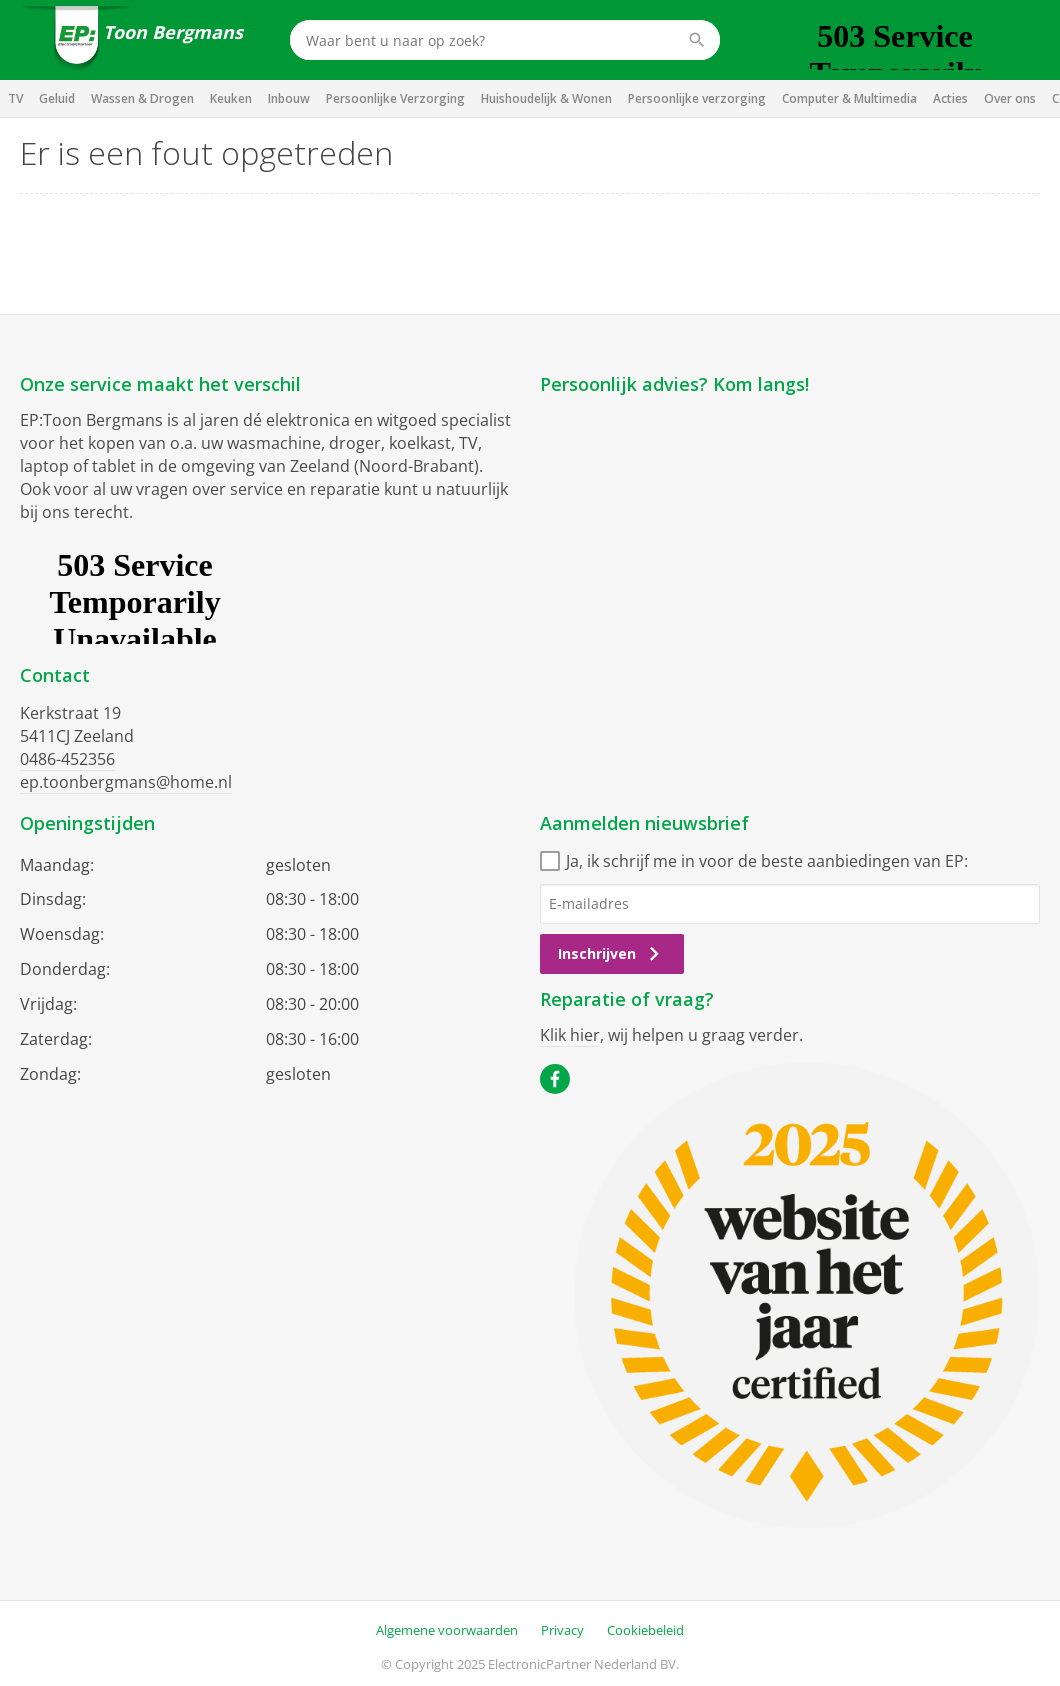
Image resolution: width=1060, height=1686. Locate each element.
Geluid (57, 98)
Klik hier (570, 1035)
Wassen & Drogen (142, 98)
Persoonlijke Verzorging (395, 98)
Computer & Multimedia (849, 98)
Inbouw (289, 98)
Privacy (562, 1630)
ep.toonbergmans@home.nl (126, 782)
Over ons (1010, 98)
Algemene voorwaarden (447, 1630)
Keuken (231, 98)
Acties (950, 98)
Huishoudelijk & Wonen (546, 98)
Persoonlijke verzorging (697, 98)
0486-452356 (67, 759)
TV (15, 98)
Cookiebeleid (645, 1630)
